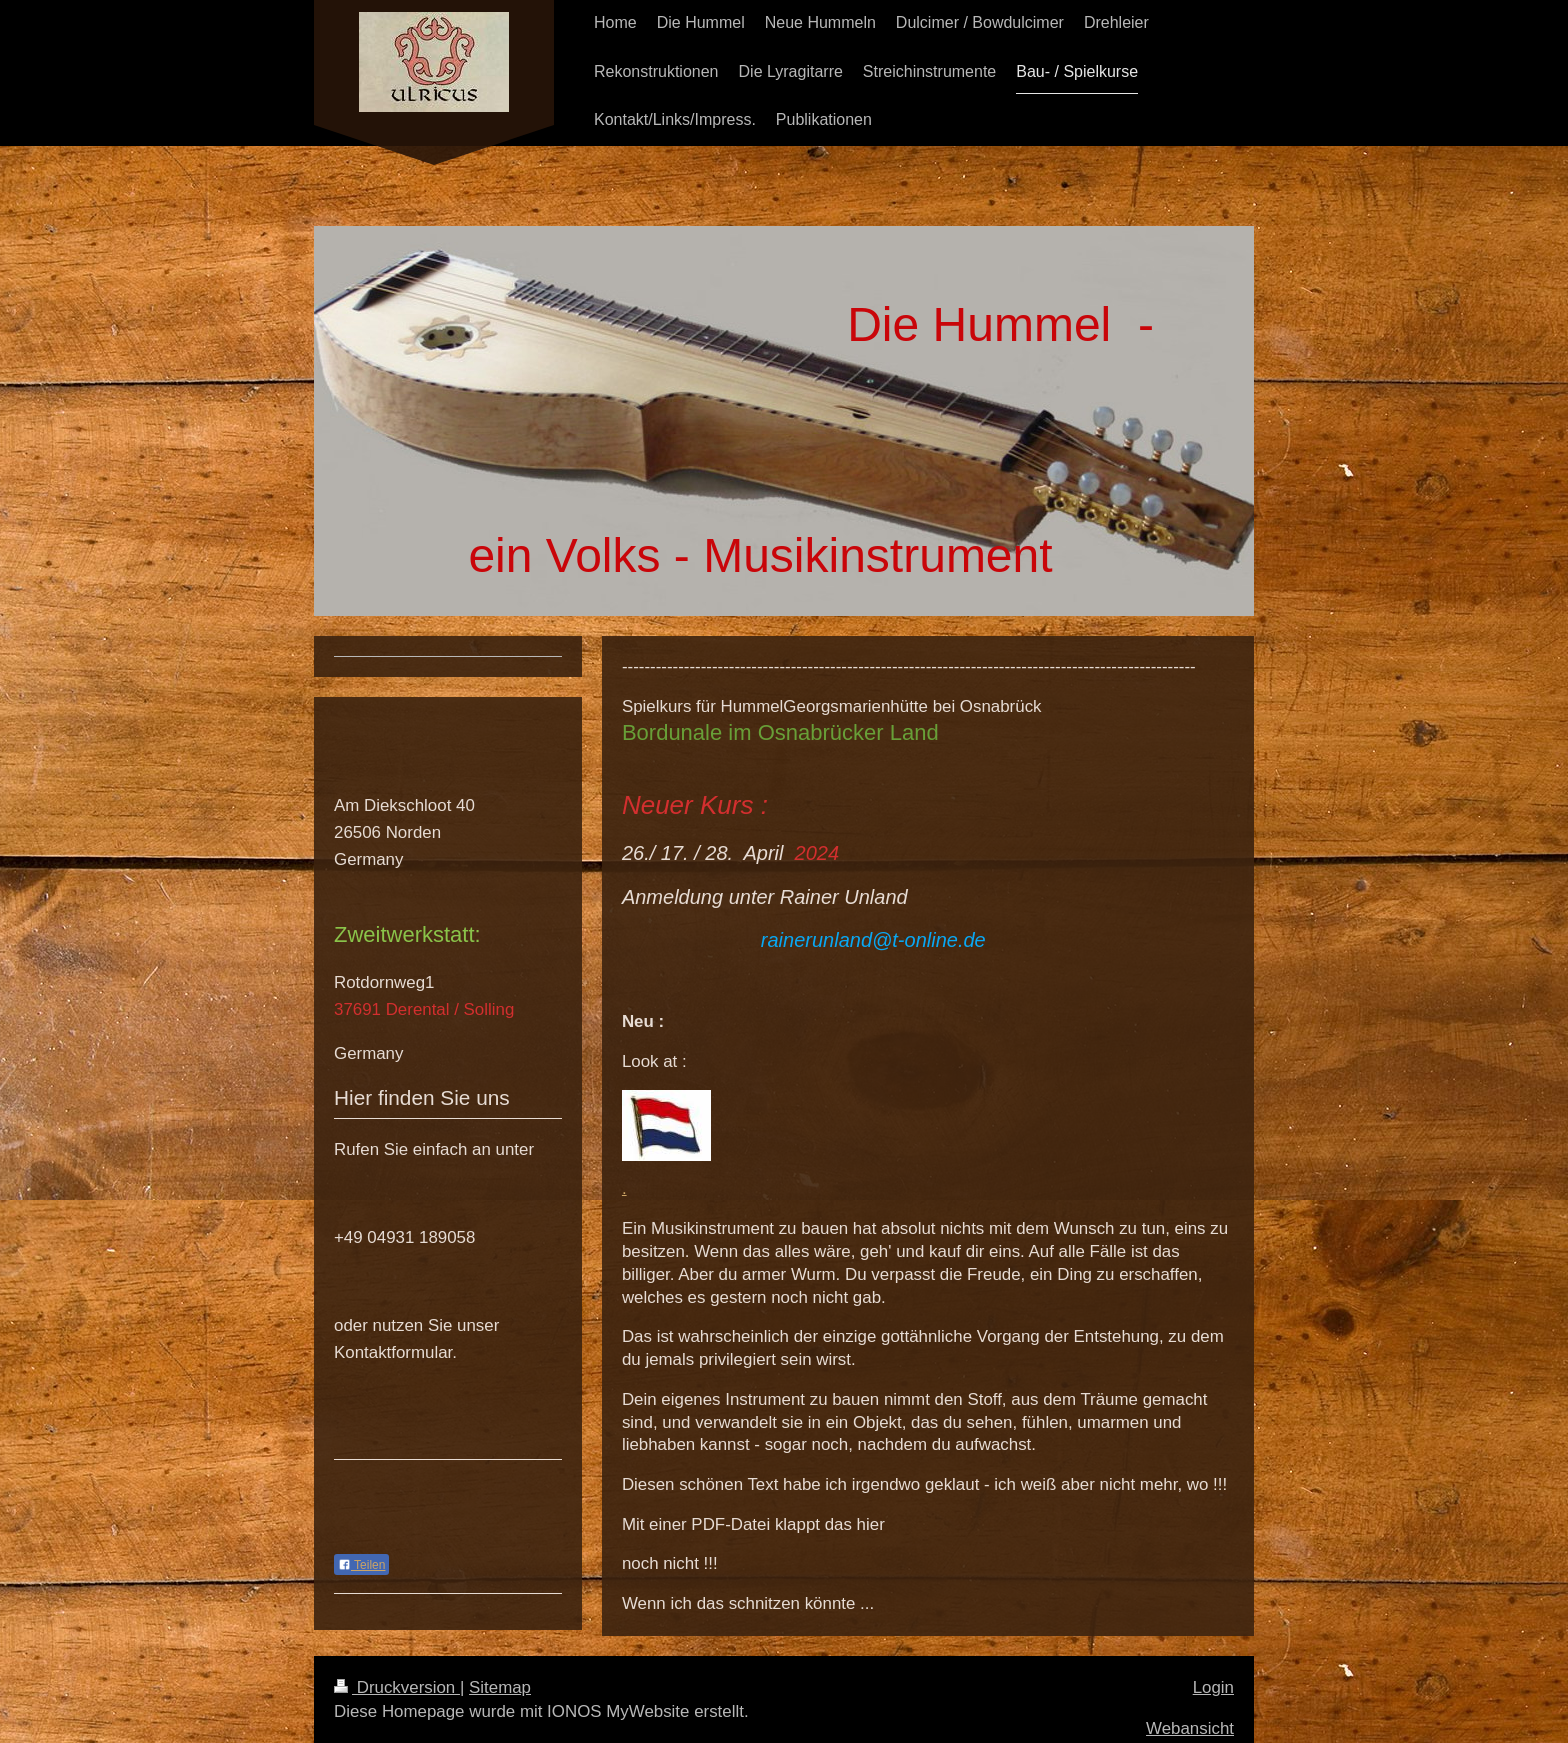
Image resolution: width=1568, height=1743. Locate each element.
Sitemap (500, 1687)
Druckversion (397, 1687)
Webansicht (1190, 1728)
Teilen (361, 1565)
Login (1213, 1687)
